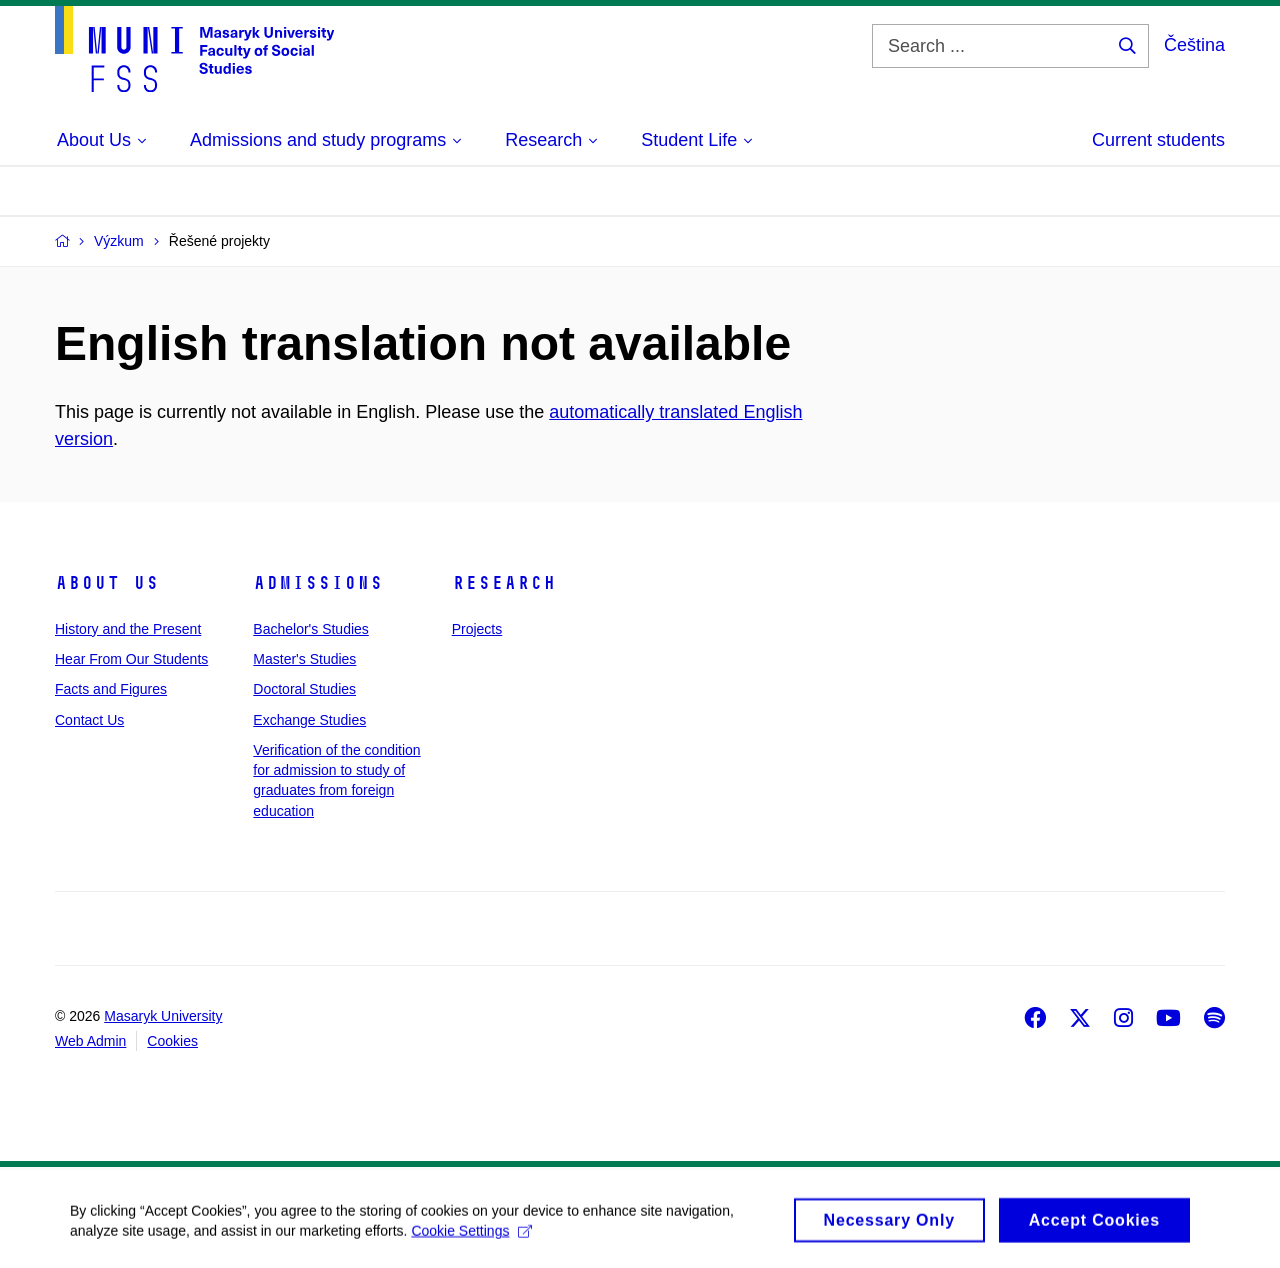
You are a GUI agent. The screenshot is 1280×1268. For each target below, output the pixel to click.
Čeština (1194, 45)
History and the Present (128, 629)
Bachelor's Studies (311, 629)
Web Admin (90, 1041)
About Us (107, 583)
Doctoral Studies (304, 689)
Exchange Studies (309, 720)
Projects (477, 629)
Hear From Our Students (131, 659)
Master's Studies (304, 659)
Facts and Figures (111, 689)
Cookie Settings (471, 1236)
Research (504, 583)
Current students (1158, 140)
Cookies (172, 1041)
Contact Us (89, 720)
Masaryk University (163, 1016)
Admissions (318, 583)
